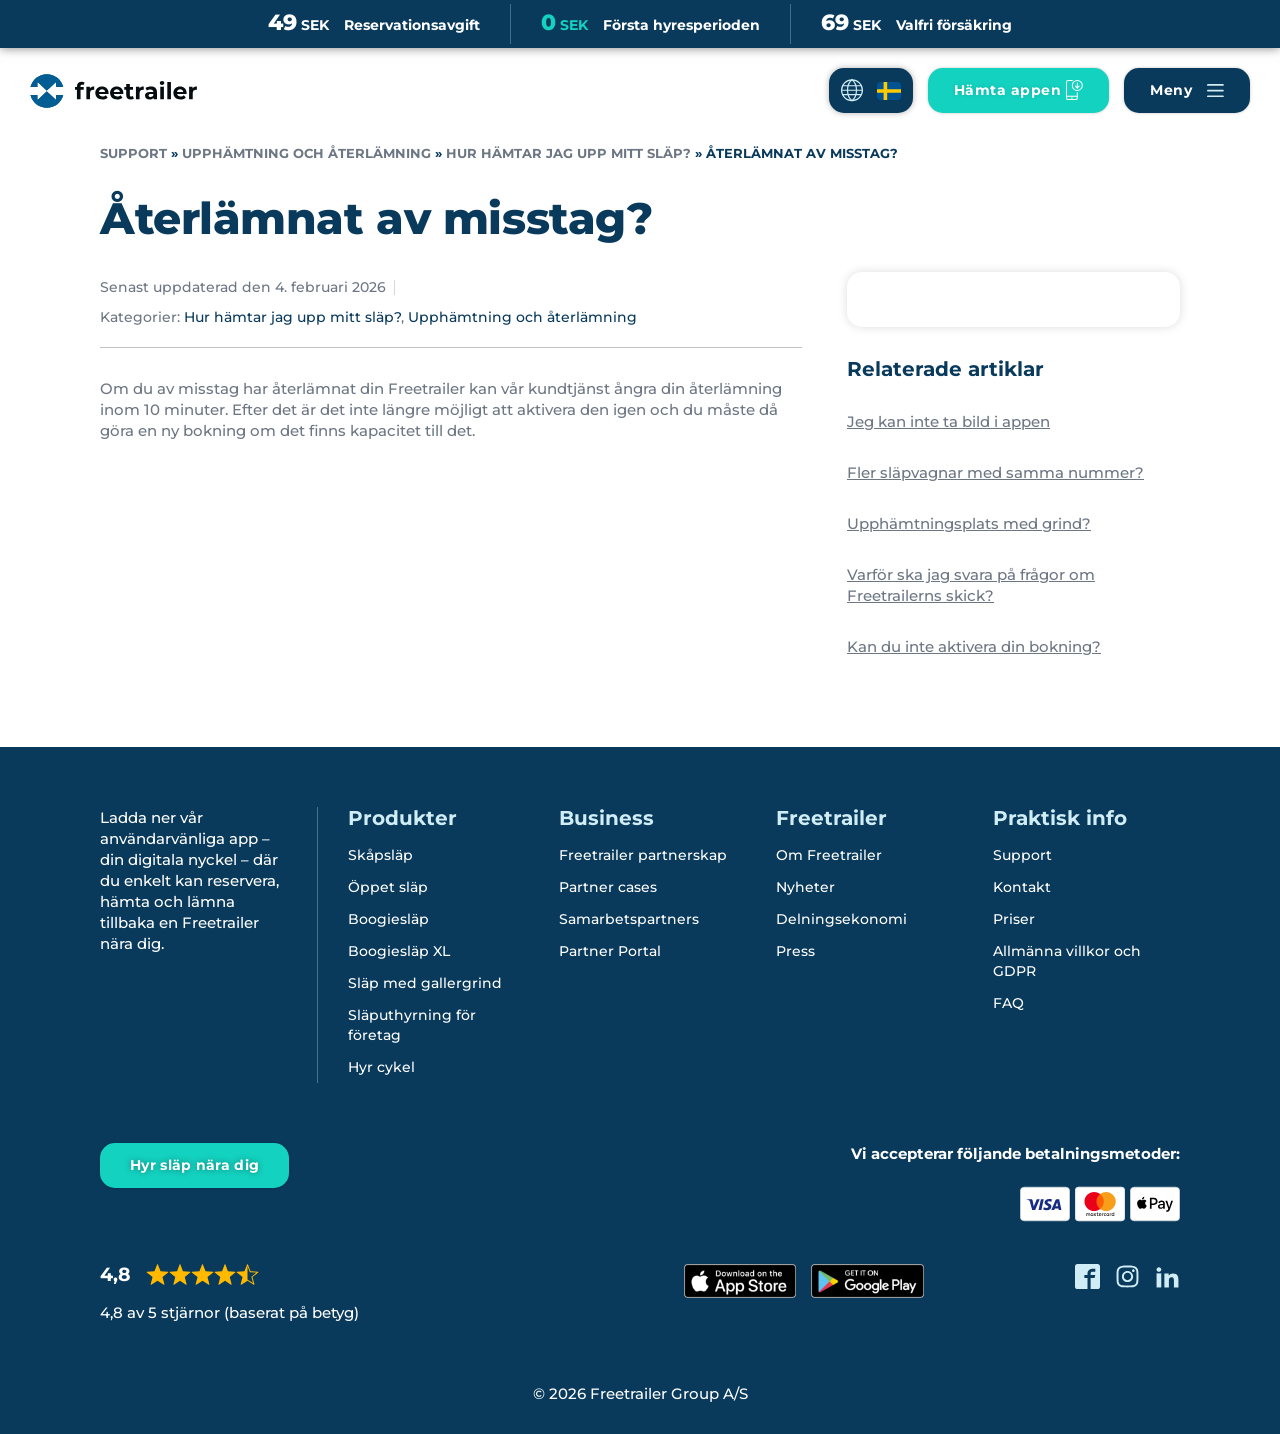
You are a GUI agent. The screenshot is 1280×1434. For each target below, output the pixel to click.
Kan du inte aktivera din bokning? (974, 646)
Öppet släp (388, 887)
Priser (1014, 919)
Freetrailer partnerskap (643, 855)
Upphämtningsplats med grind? (969, 523)
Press (795, 951)
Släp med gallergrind (425, 983)
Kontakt (1022, 887)
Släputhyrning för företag (412, 1025)
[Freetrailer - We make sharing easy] (113, 91)
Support (133, 153)
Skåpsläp (380, 855)
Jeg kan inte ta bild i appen (948, 421)
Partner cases (608, 887)
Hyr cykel (381, 1067)
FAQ (1008, 1003)
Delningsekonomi (841, 919)
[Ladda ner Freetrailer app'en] (1018, 90)
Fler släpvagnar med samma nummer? (995, 472)
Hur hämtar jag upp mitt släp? (568, 153)
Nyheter (805, 887)
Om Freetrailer (829, 855)
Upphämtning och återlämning (306, 153)
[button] (871, 90)
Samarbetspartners (629, 919)
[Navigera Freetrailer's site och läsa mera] (1187, 90)
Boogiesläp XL (399, 951)
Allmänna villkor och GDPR (1067, 961)
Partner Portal (610, 951)
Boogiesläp (388, 919)
